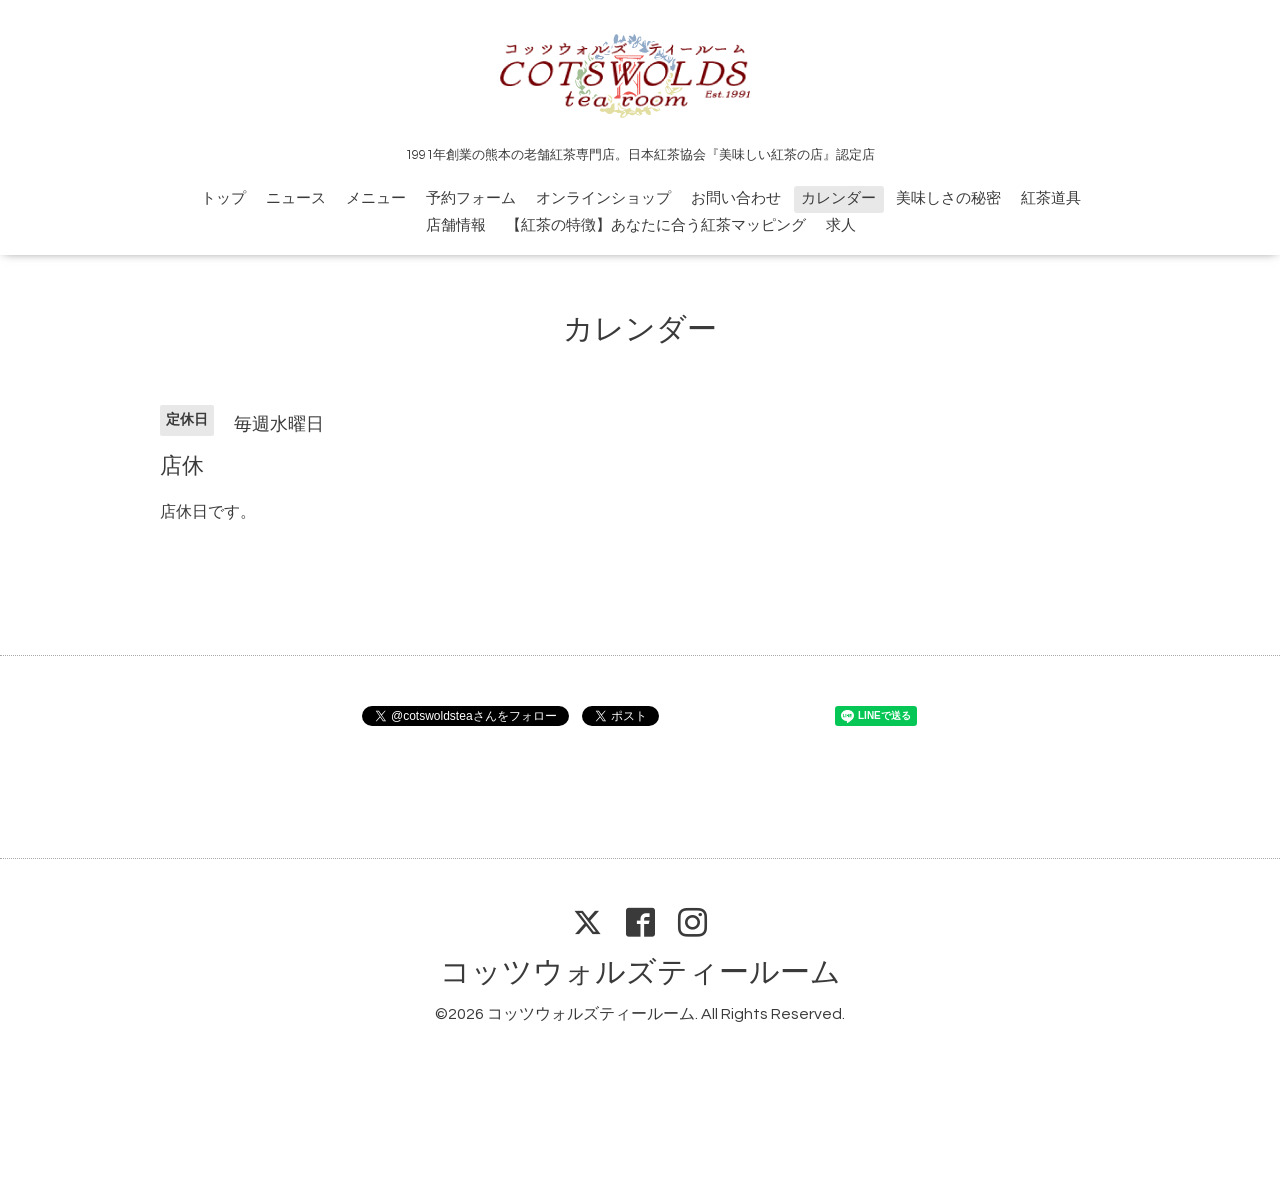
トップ (223, 198)
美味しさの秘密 (948, 198)
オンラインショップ (603, 198)
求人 (841, 225)
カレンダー (838, 198)
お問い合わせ (736, 198)
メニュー (376, 198)
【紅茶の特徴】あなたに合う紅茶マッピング (656, 225)
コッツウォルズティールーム (640, 972)
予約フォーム (471, 198)
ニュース (296, 198)
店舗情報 (456, 225)
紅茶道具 (1051, 198)
